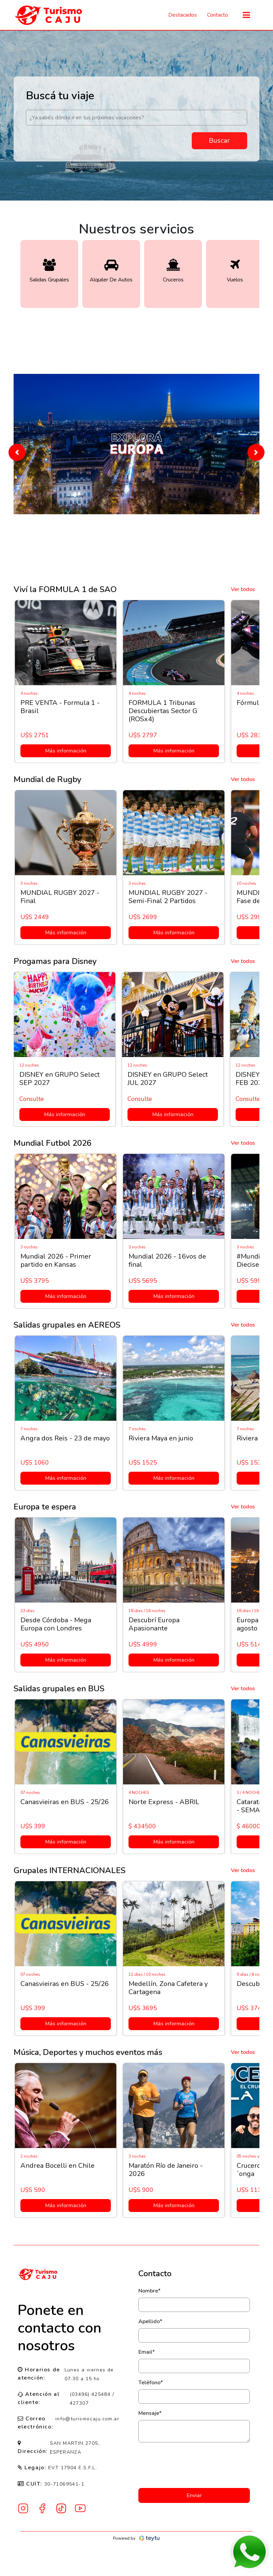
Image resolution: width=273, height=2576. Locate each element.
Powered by (136, 2538)
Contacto (217, 15)
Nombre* (149, 2291)
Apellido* (150, 2321)
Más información (64, 751)
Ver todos (243, 589)
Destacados (182, 15)
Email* (146, 2352)
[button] (16, 452)
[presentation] (194, 2465)
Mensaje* (149, 2413)
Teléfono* (150, 2382)
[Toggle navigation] (246, 15)
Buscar (219, 140)
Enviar (194, 2495)
